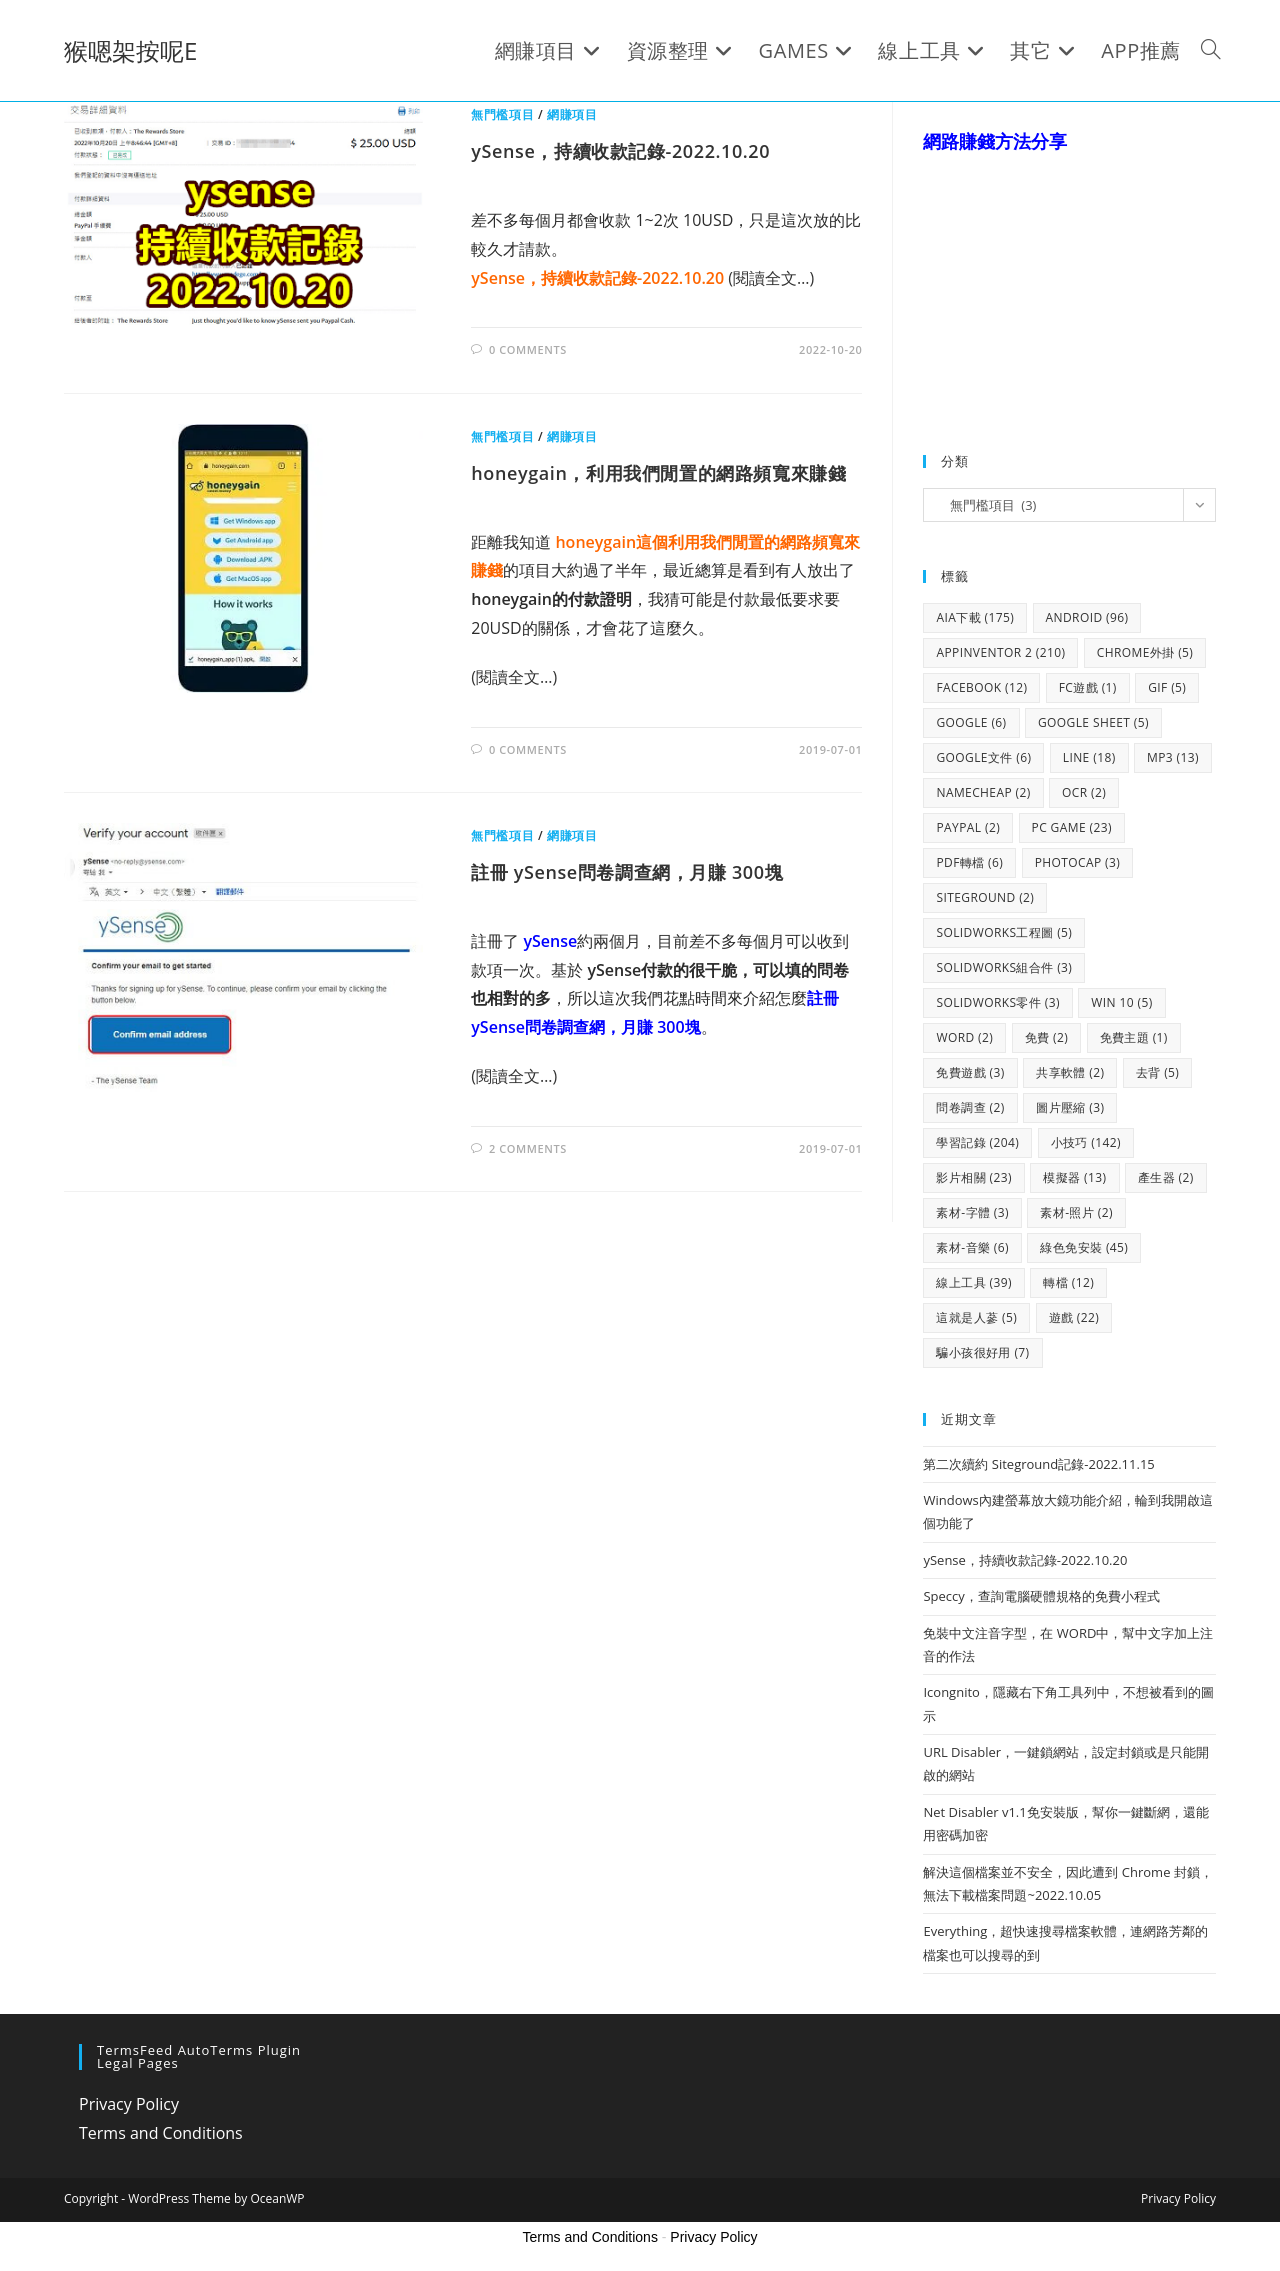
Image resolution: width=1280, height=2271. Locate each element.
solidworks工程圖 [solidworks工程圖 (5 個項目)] (1004, 932)
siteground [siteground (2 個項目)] (985, 897)
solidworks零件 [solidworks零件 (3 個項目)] (997, 1002)
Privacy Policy (129, 2104)
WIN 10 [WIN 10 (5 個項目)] (1121, 1002)
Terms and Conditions (161, 2133)
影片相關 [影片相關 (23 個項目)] (974, 1177)
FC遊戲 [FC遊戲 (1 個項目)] (1088, 687)
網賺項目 (572, 114)
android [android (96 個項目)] (1087, 617)
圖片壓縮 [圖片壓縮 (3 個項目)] (1070, 1107)
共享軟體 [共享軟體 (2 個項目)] (1070, 1072)
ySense (548, 941)
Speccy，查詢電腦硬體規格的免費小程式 (1041, 1596)
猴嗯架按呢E (130, 50)
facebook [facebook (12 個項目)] (981, 687)
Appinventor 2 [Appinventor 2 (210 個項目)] (1000, 652)
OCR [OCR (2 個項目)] (1084, 792)
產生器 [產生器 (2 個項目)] (1166, 1177)
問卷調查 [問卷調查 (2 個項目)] (970, 1107)
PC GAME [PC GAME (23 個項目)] (1072, 827)
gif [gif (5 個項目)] (1167, 687)
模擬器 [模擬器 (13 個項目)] (1074, 1177)
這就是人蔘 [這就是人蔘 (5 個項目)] (976, 1317)
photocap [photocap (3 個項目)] (1078, 862)
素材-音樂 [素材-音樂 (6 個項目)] (972, 1247)
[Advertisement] (1073, 283)
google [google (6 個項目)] (971, 722)
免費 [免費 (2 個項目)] (1046, 1037)
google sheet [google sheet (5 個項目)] (1093, 722)
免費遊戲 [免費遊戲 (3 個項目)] (970, 1072)
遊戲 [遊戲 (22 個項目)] (1074, 1317)
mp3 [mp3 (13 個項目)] (1173, 757)
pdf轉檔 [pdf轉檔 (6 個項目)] (969, 862)
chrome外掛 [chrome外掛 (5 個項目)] (1145, 652)
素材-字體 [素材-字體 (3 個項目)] (972, 1212)
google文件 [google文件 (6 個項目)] (983, 757)
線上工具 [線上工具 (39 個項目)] (974, 1282)
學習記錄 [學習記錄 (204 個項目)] (977, 1142)
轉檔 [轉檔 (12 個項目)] (1068, 1282)
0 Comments (528, 349)
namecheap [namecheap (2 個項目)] (983, 792)
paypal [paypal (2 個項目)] (968, 827)
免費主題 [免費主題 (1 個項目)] (1134, 1037)
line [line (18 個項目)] (1089, 757)
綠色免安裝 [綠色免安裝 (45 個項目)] (1084, 1247)
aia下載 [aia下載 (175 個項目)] (975, 617)
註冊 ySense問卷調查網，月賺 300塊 (627, 872)
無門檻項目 (502, 114)
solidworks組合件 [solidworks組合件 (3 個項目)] (1004, 967)
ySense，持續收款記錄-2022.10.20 (620, 151)
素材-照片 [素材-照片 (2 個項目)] (1076, 1212)
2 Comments (528, 1148)
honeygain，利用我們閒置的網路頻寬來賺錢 (658, 473)
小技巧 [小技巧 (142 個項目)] (1086, 1142)
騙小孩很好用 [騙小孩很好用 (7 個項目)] (982, 1352)
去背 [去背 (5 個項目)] (1157, 1072)
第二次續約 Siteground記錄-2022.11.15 (1038, 1464)
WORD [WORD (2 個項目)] (964, 1037)
